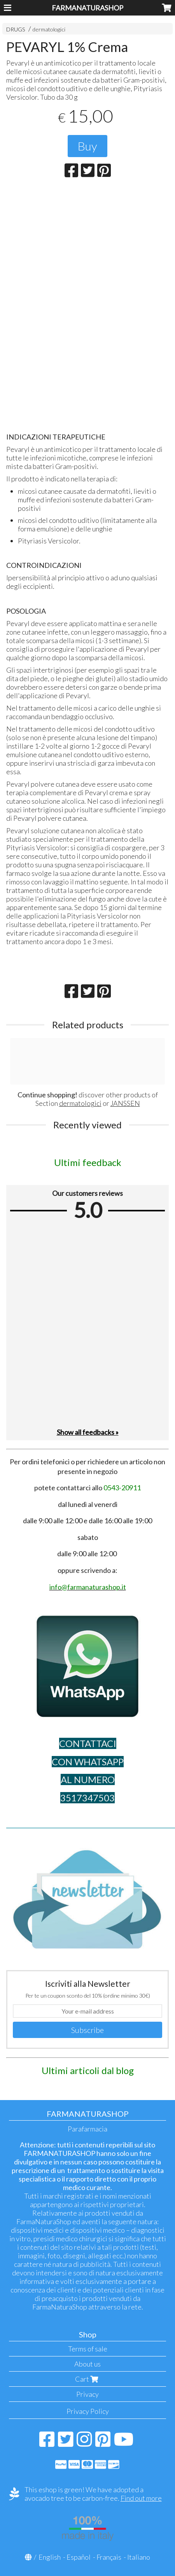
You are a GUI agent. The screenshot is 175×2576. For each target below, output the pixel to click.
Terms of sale (87, 2348)
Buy (87, 146)
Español (78, 2557)
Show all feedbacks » (88, 1432)
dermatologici (49, 29)
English (49, 2557)
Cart (87, 2379)
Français (108, 2557)
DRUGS (15, 29)
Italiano (138, 2557)
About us (87, 2364)
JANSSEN (125, 1103)
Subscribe (87, 2030)
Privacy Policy (87, 2411)
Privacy (87, 2394)
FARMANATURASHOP (87, 7)
